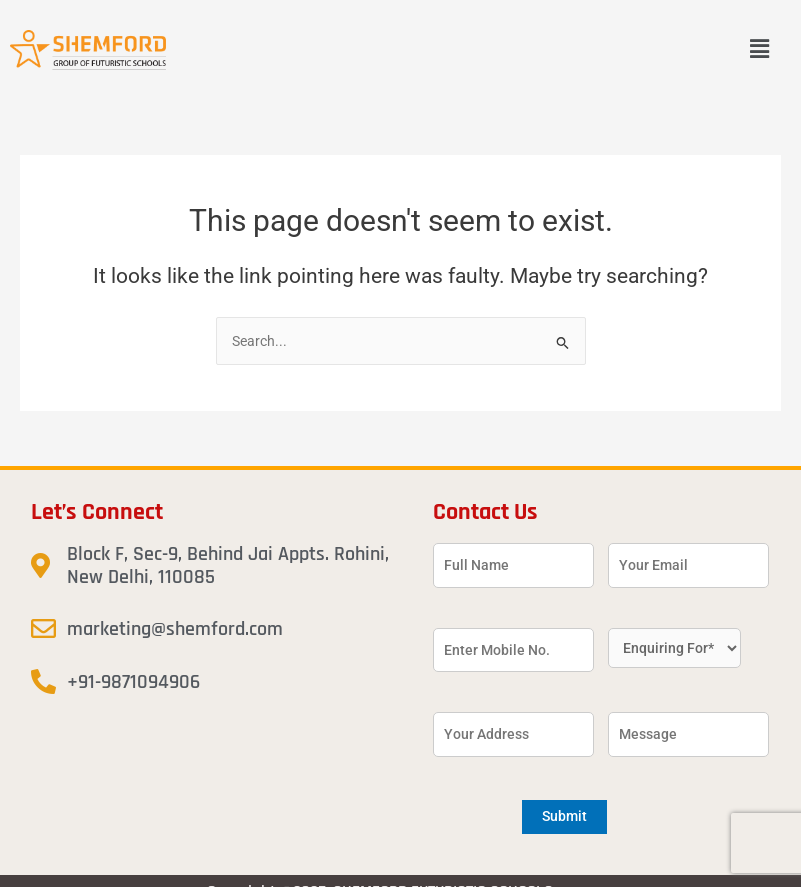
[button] (760, 50)
